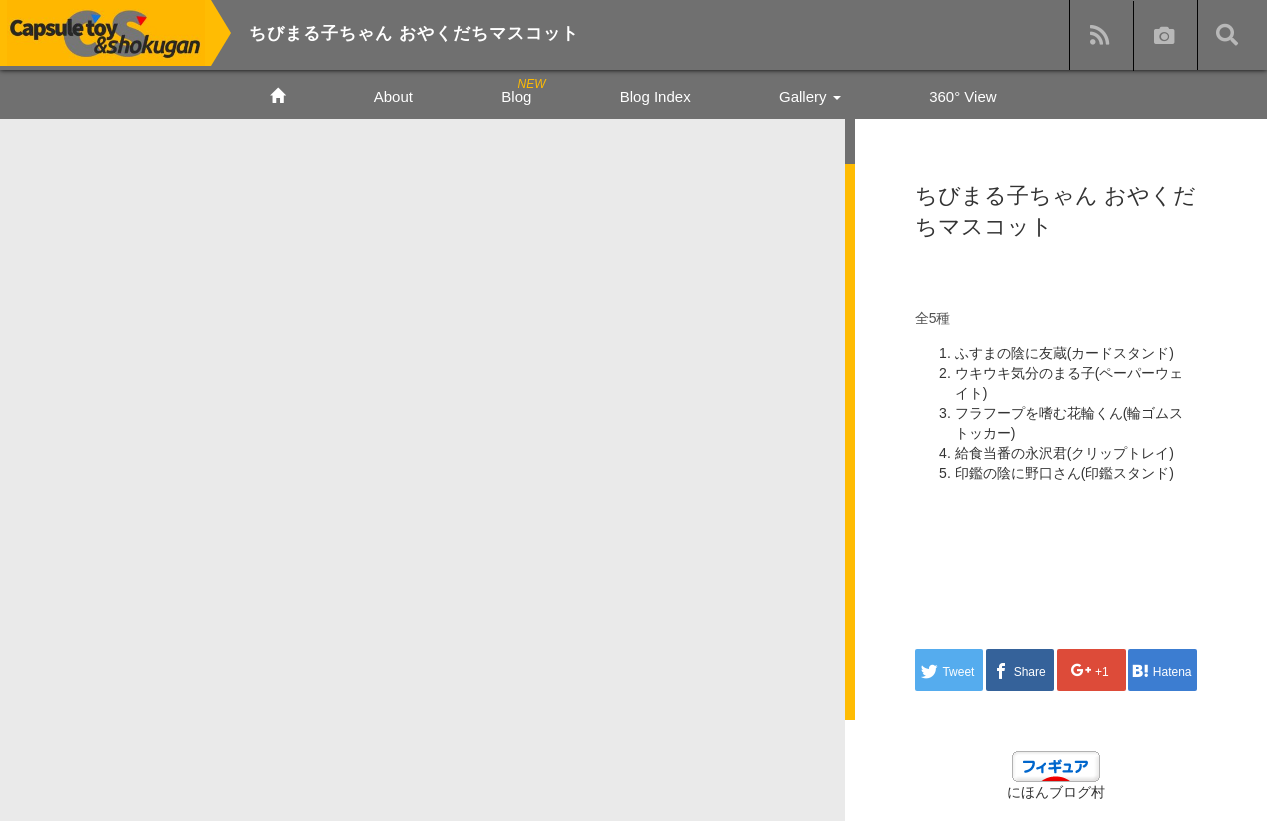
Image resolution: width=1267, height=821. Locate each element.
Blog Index (655, 96)
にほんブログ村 (1056, 792)
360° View (962, 96)
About (393, 96)
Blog (516, 96)
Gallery (810, 96)
